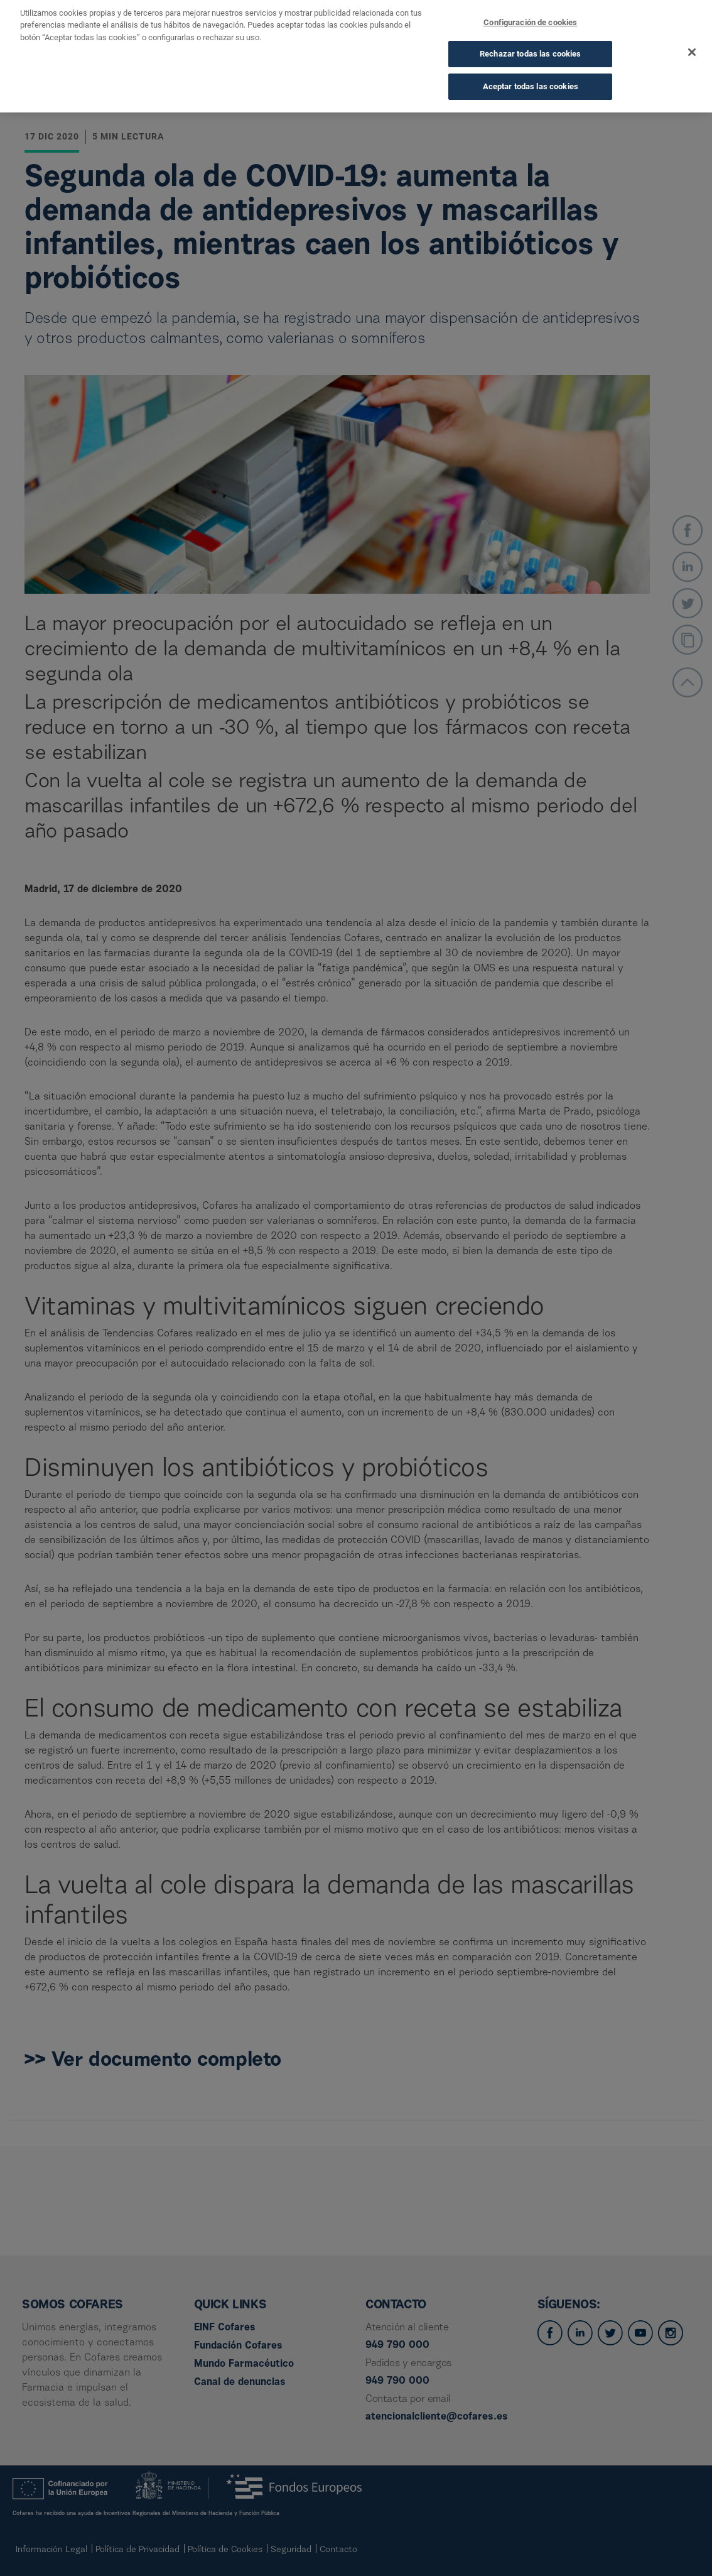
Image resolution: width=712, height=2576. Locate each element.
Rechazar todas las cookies (530, 39)
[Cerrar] (692, 37)
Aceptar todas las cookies (530, 71)
